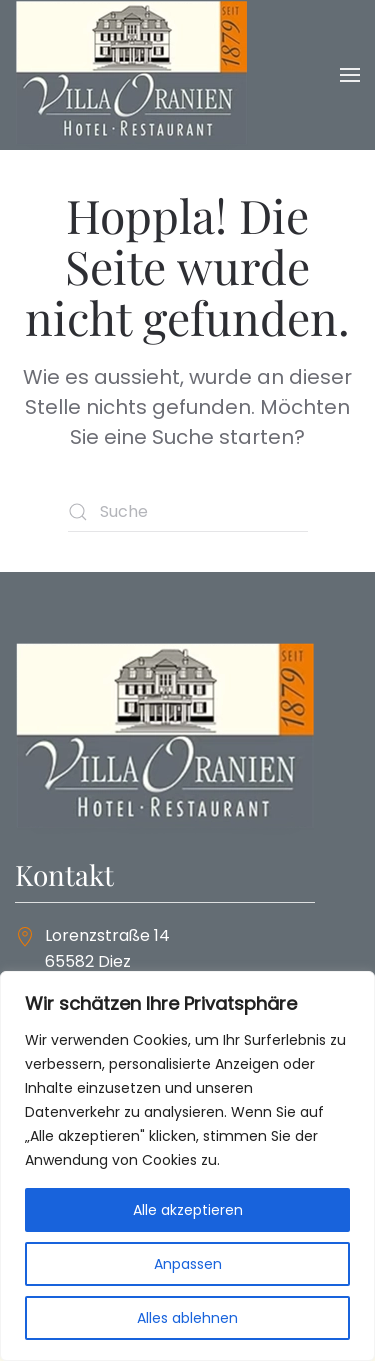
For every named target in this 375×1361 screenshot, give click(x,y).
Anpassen (188, 1264)
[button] (350, 75)
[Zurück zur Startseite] (131, 75)
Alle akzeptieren (188, 1210)
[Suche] (188, 512)
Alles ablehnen (187, 1318)
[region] (187, 1166)
